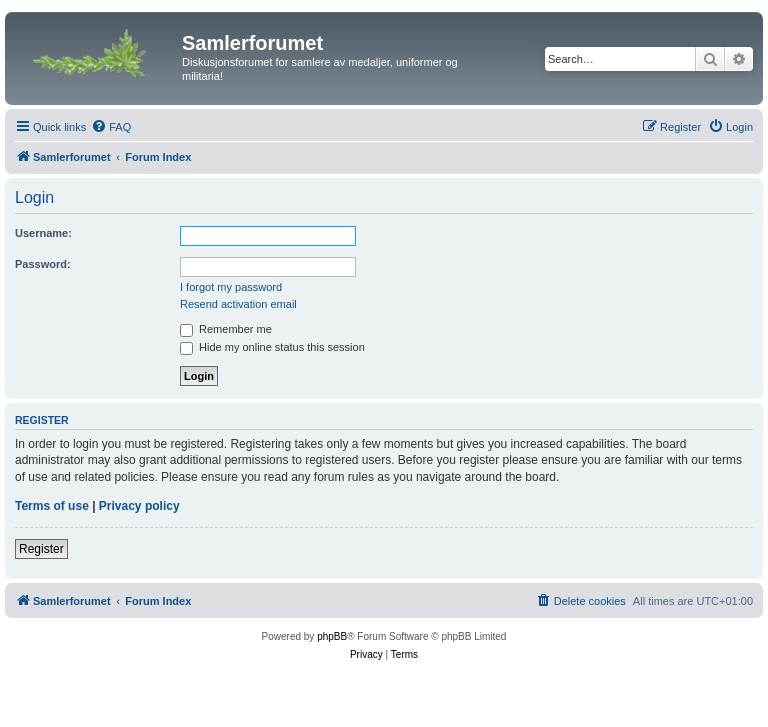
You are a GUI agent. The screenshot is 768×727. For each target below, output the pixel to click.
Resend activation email (238, 304)
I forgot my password (231, 287)
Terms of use (52, 506)
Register (41, 549)
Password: (43, 264)
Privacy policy (139, 506)
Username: (43, 233)
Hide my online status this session (272, 347)
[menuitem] (111, 127)
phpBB (332, 636)
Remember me (226, 329)
